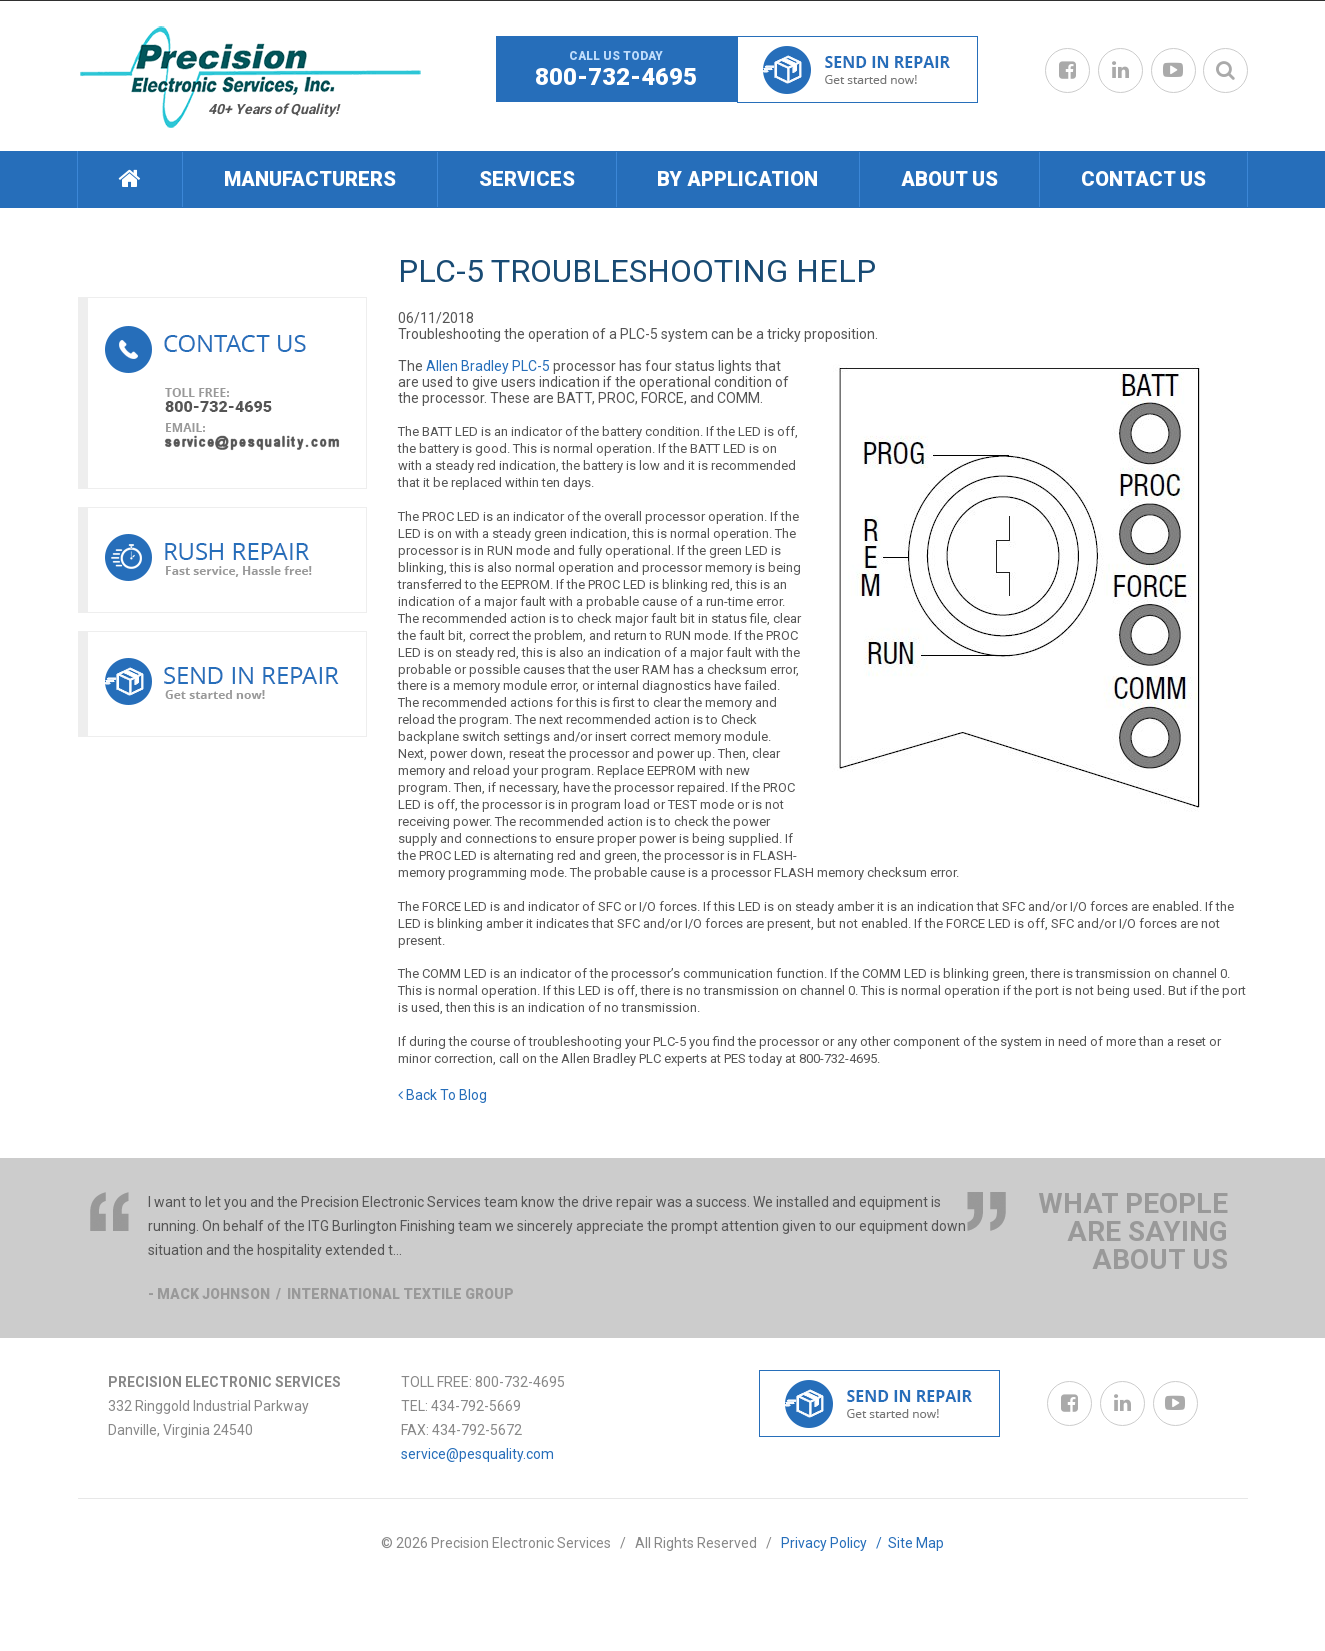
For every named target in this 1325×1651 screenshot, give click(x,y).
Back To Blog (442, 1095)
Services (527, 179)
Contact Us (1143, 179)
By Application (737, 179)
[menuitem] (129, 179)
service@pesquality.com (477, 1454)
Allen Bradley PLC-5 (488, 366)
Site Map (916, 1543)
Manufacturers (310, 179)
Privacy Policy (834, 1543)
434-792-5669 (476, 1406)
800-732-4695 (616, 77)
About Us (949, 179)
